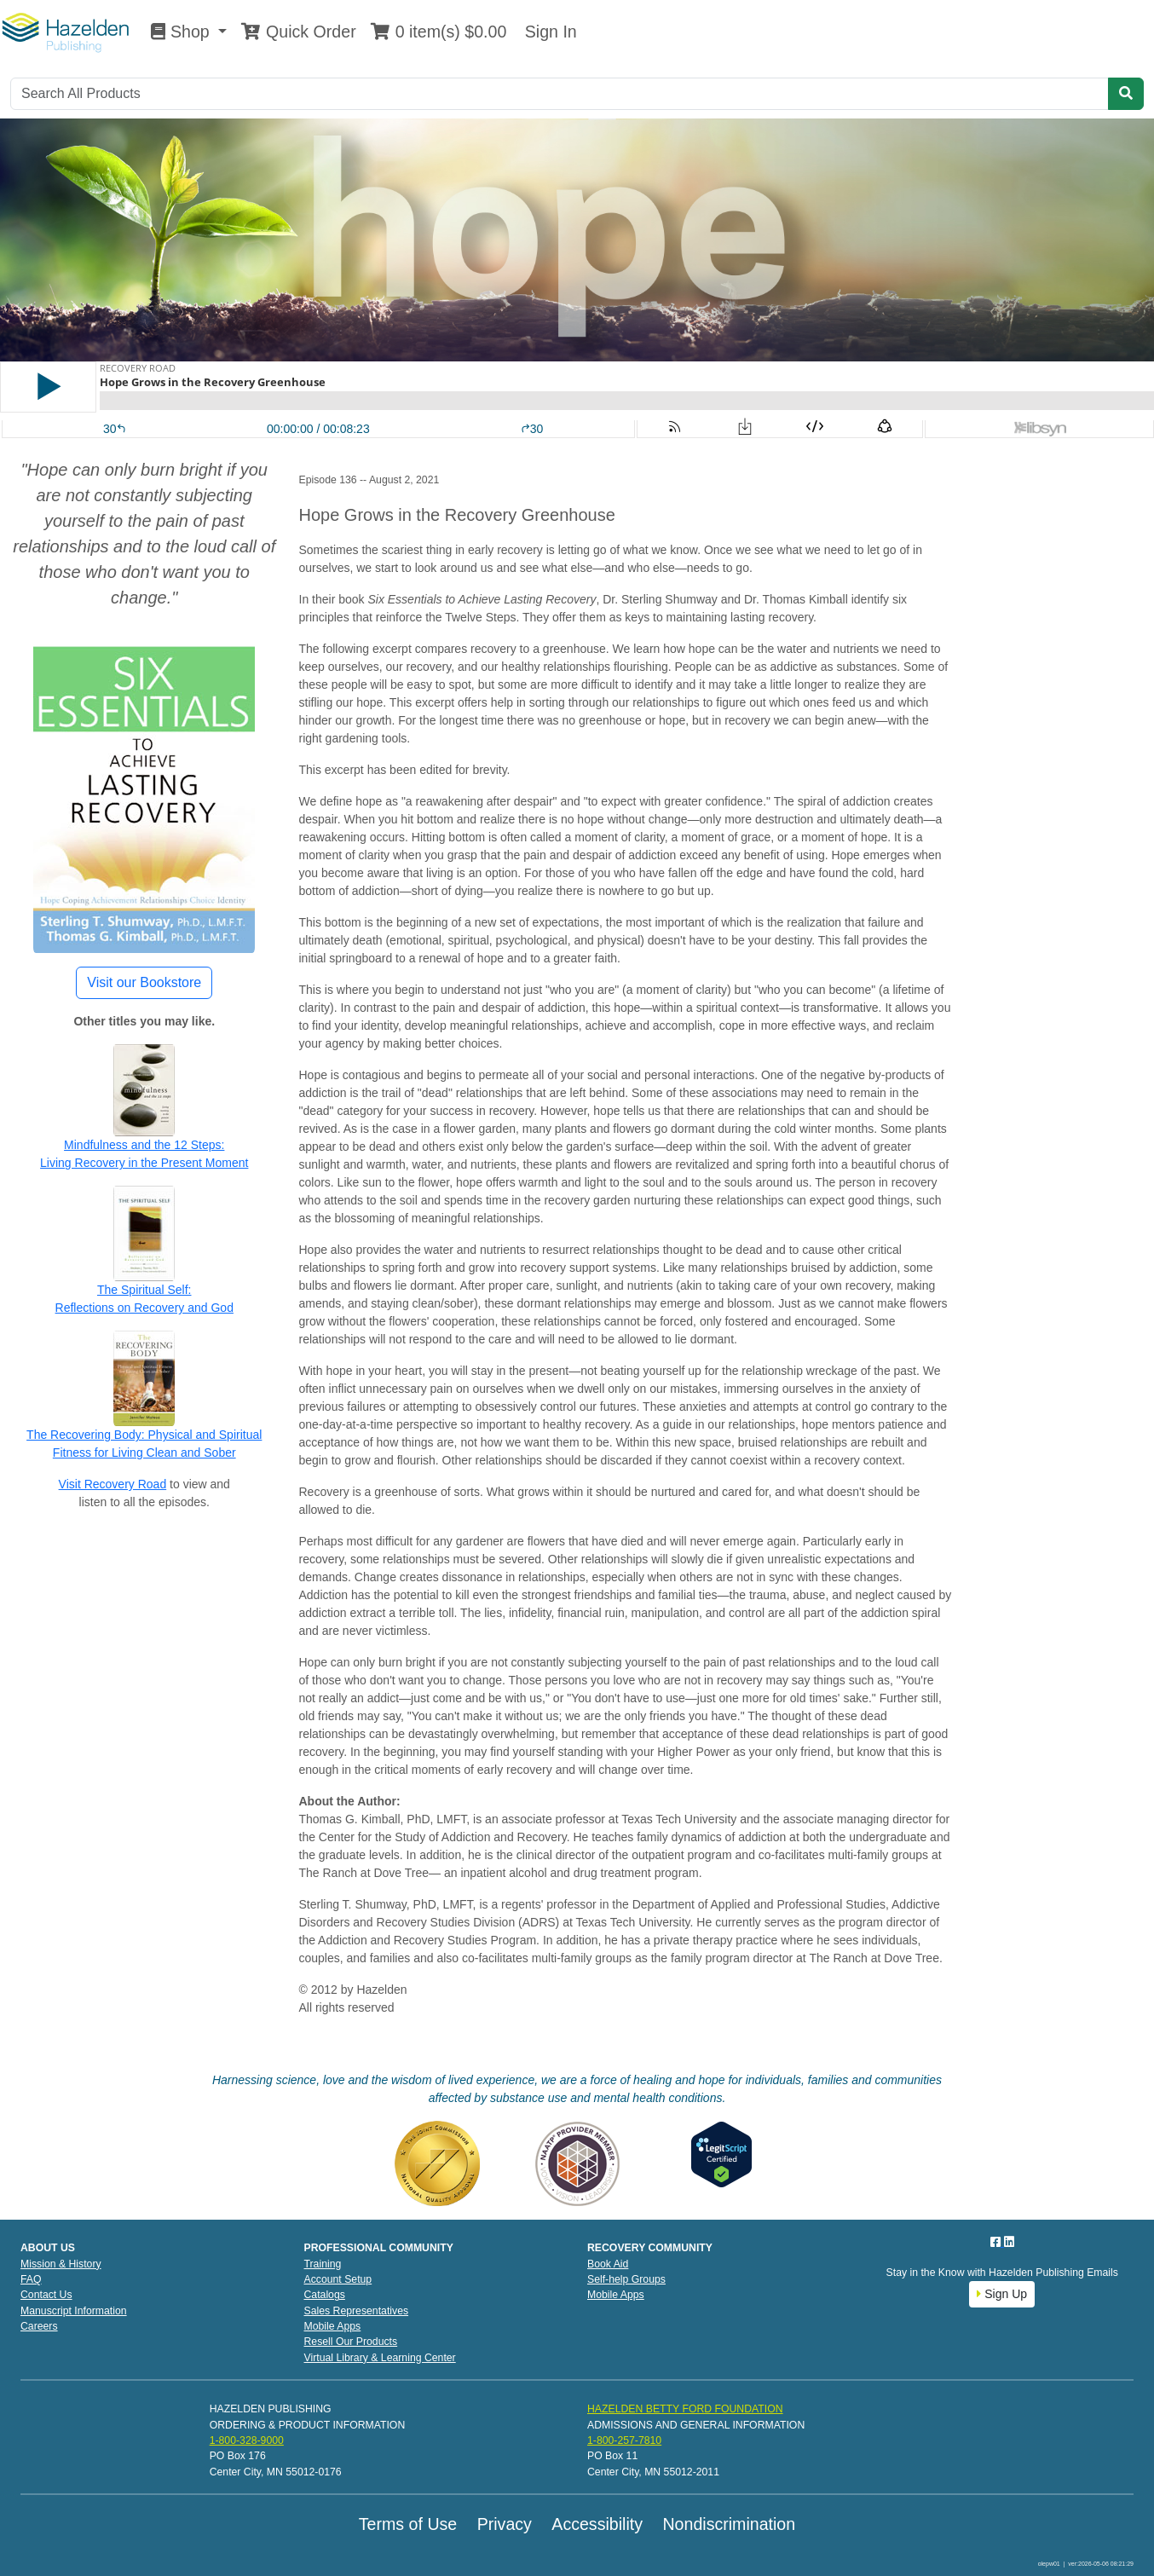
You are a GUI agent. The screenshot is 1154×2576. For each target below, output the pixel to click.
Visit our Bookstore (144, 982)
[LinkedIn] (1009, 2242)
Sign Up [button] (1002, 2294)
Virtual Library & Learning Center (380, 2358)
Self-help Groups (626, 2279)
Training (323, 2264)
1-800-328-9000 (247, 2440)
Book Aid (607, 2264)
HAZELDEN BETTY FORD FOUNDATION (685, 2409)
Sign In (548, 31)
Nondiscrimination (728, 2524)
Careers (39, 2326)
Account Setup (338, 2279)
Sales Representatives (356, 2311)
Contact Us (46, 2295)
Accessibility (597, 2524)
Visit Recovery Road (113, 1484)
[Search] (559, 94)
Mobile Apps (332, 2326)
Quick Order (298, 31)
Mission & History (60, 2264)
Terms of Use (408, 2524)
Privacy (504, 2524)
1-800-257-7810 (624, 2440)
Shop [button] (182, 31)
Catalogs (324, 2295)
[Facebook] (997, 2242)
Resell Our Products (351, 2342)
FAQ (31, 2279)
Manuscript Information (73, 2311)
